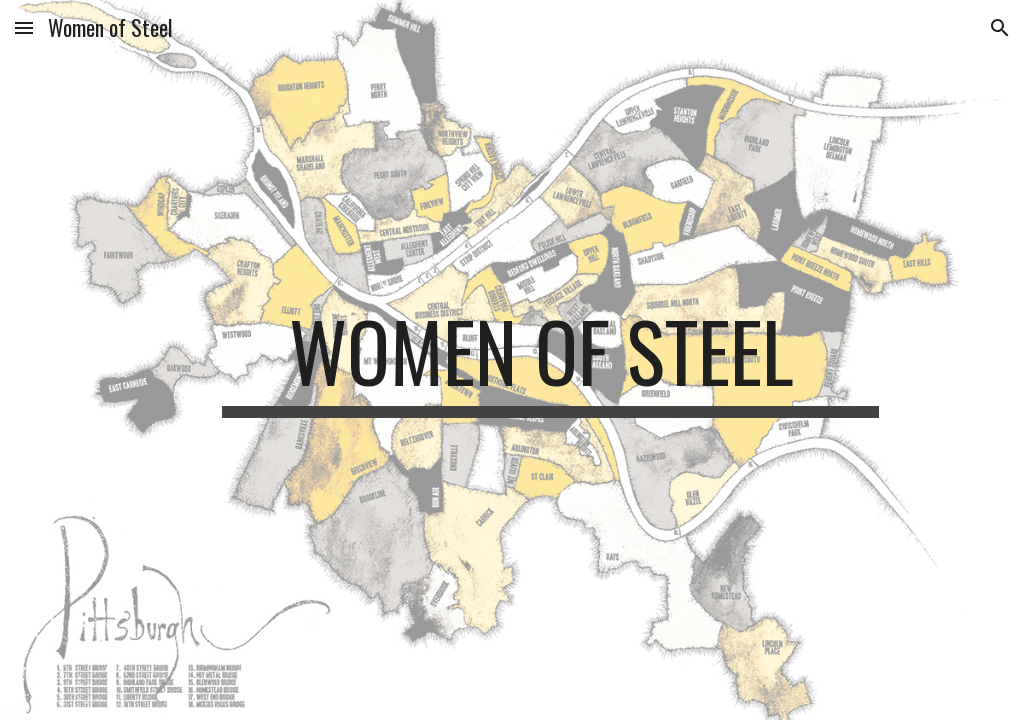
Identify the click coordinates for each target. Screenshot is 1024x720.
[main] (550, 360)
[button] (24, 27)
